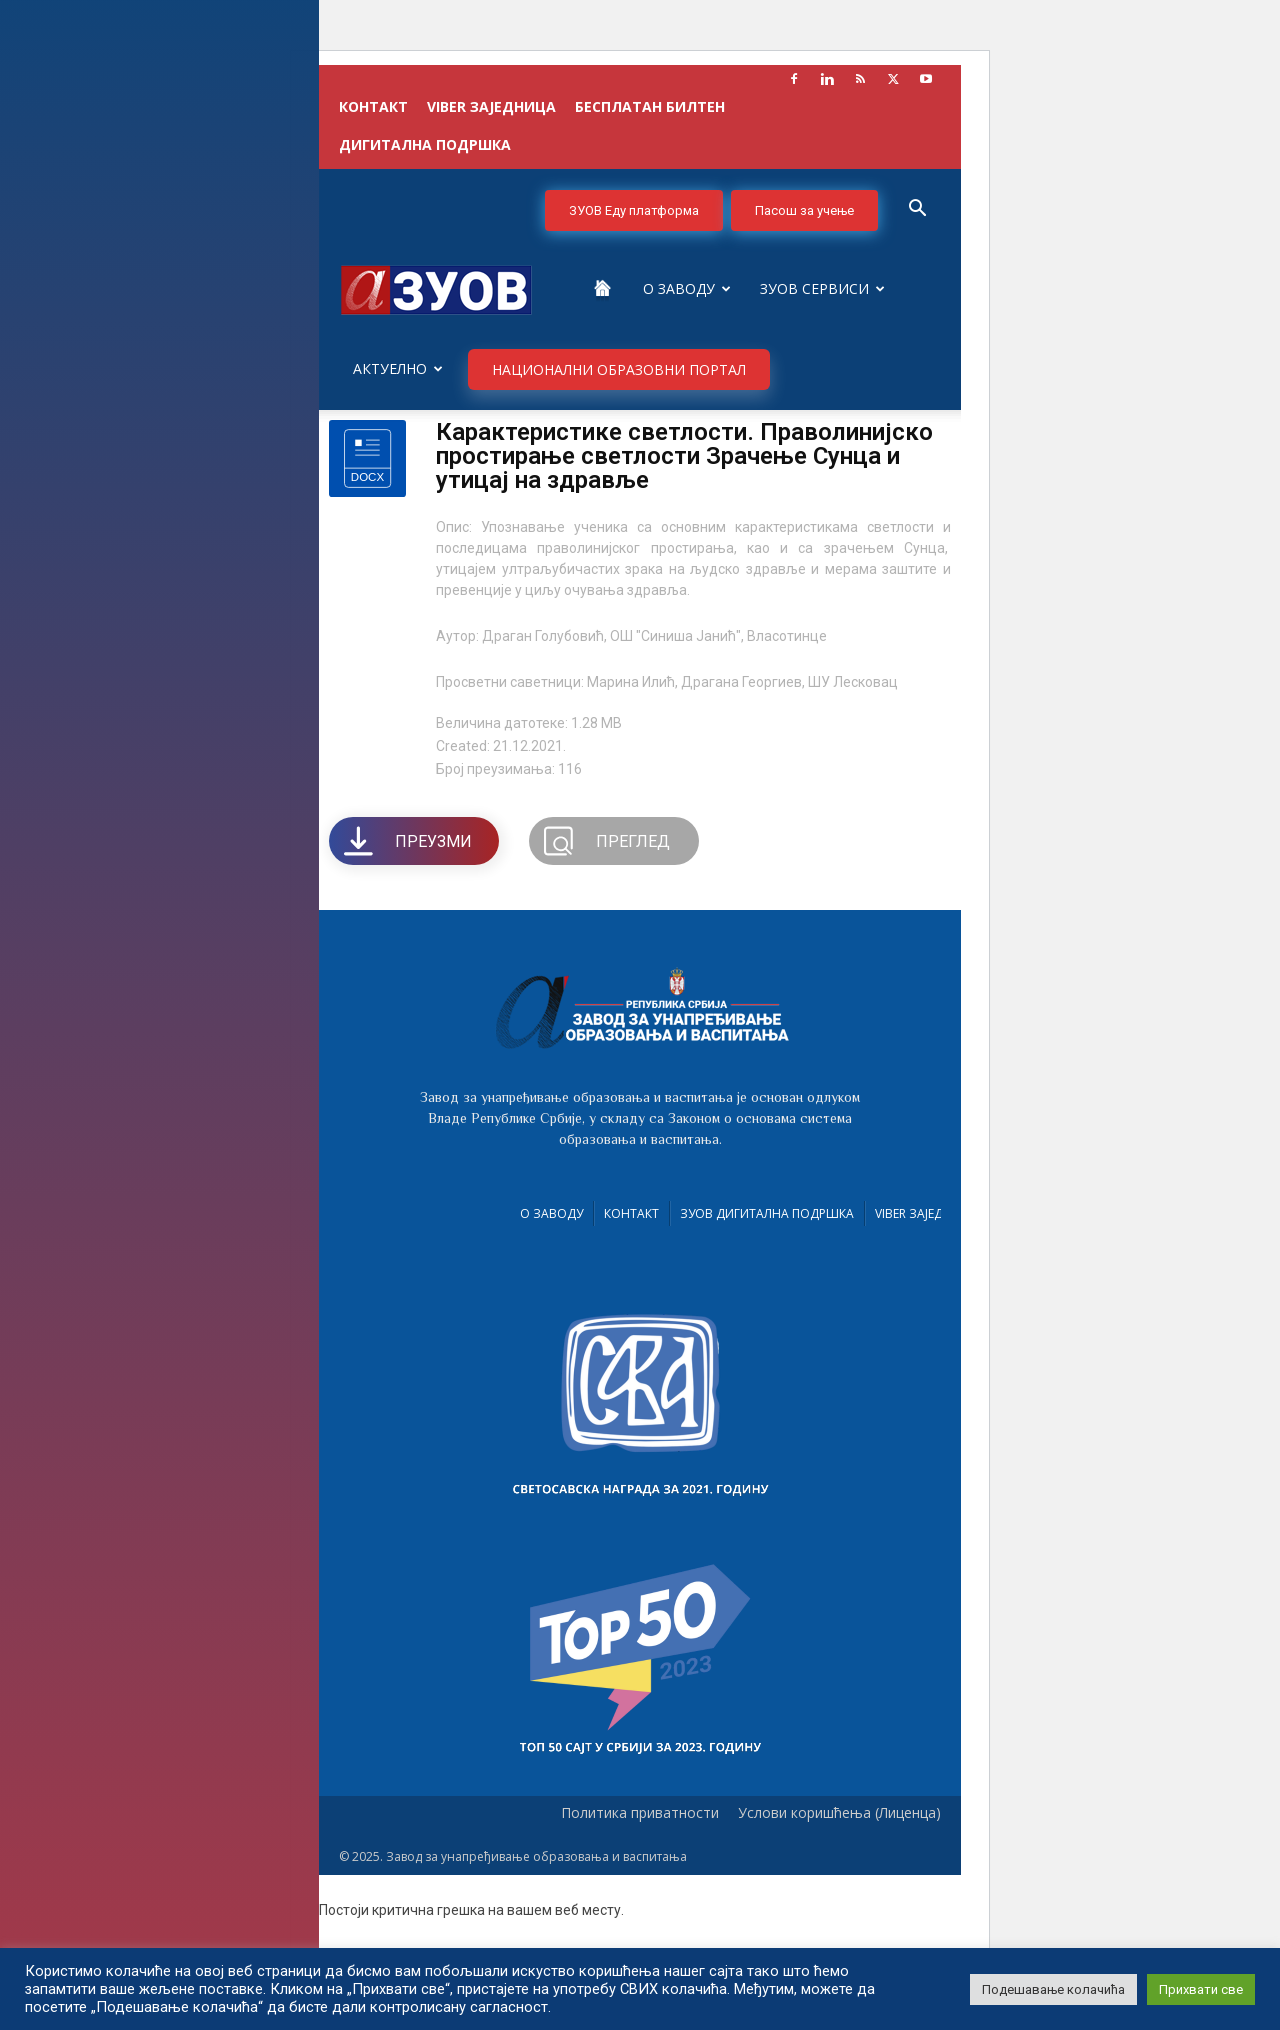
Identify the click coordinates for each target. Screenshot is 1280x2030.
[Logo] (436, 288)
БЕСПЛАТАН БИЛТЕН (650, 106)
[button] (917, 210)
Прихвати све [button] (1201, 1989)
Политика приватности (640, 1813)
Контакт (631, 1213)
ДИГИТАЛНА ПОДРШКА (425, 144)
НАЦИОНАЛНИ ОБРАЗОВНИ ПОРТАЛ (619, 369)
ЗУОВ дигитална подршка (767, 1213)
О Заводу (687, 288)
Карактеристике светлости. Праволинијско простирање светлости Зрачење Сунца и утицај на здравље (684, 456)
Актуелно (398, 368)
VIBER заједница (491, 106)
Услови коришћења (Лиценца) (839, 1813)
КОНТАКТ (373, 106)
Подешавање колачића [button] (1053, 1989)
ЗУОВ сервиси (822, 288)
